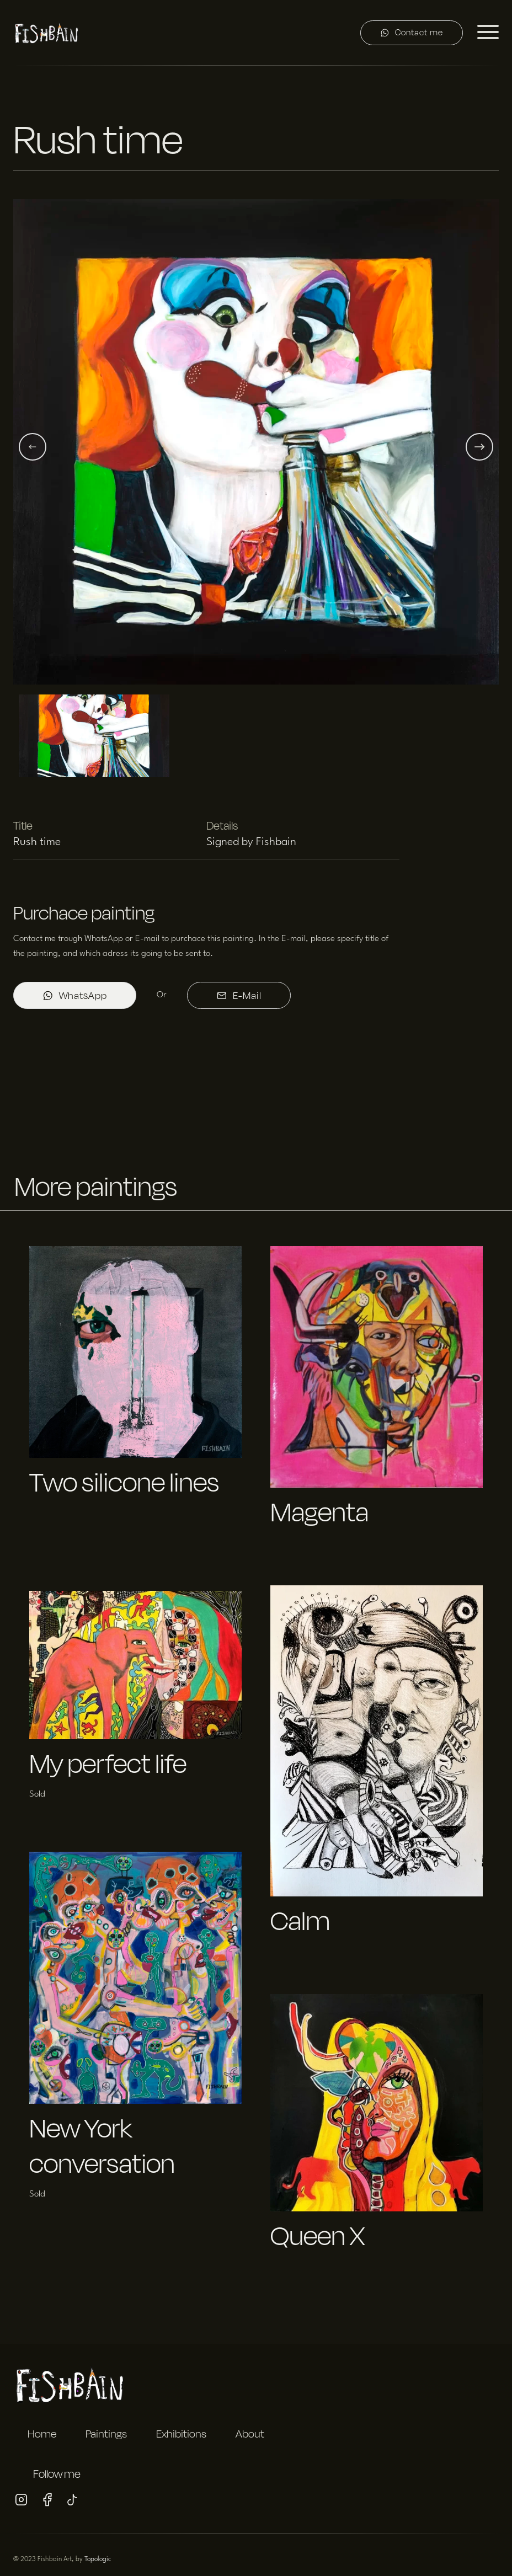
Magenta (319, 1511)
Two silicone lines (124, 1482)
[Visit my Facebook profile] (47, 2502)
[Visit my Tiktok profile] (73, 2502)
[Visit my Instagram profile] (21, 2502)
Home (42, 2433)
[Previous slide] (32, 447)
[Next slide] (479, 447)
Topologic (97, 2559)
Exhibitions (181, 2433)
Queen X (317, 2235)
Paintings (106, 2433)
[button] (256, 446)
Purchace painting (83, 912)
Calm (300, 1920)
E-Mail (239, 995)
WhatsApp (74, 995)
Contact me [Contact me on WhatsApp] (411, 32)
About (250, 2433)
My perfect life (107, 1763)
